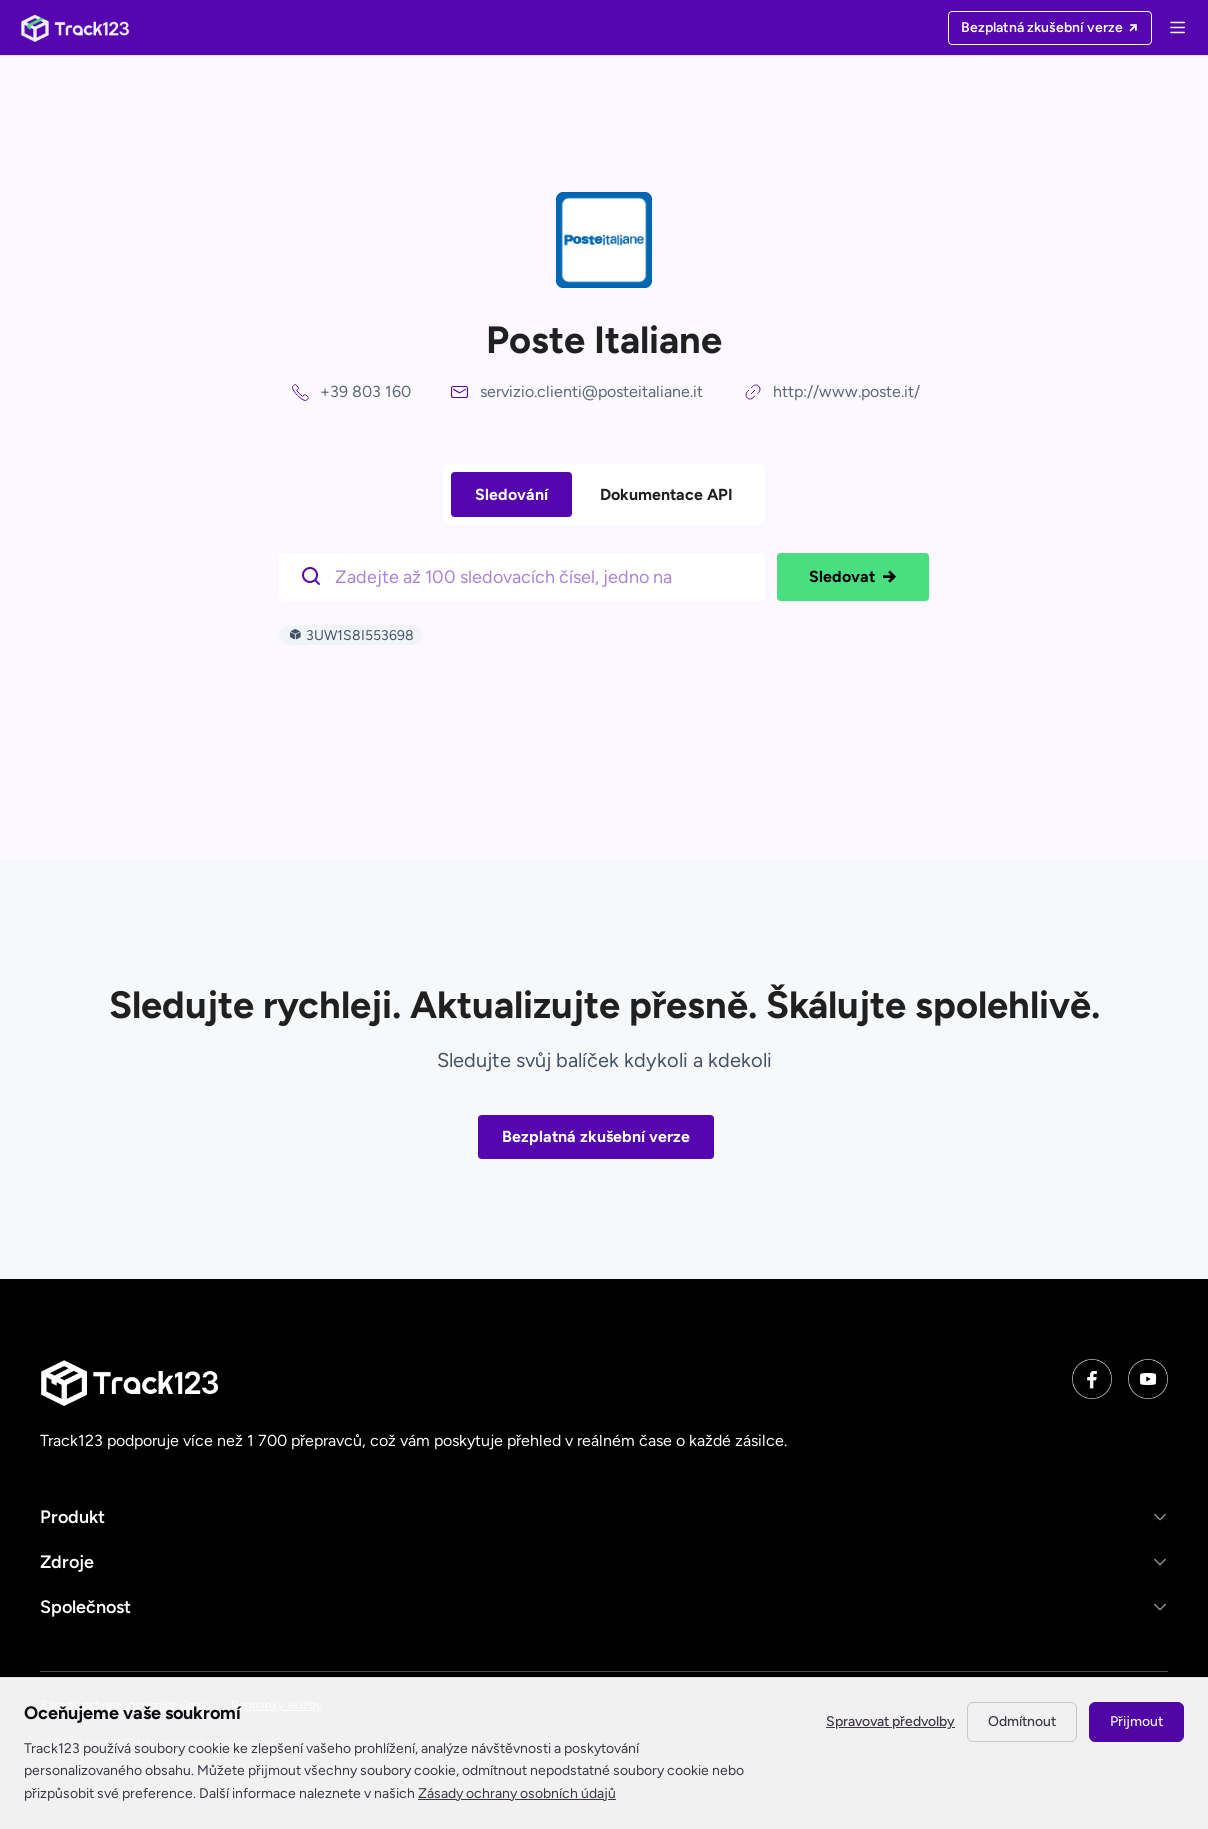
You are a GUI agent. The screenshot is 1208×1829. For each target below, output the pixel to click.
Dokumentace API (666, 494)
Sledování (511, 494)
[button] (604, 1516)
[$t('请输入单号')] (527, 575)
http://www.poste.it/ (846, 391)
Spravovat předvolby (890, 1721)
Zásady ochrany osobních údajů (517, 1793)
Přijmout (1136, 1721)
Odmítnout (1022, 1721)
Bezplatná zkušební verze (596, 1136)
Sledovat (853, 577)
